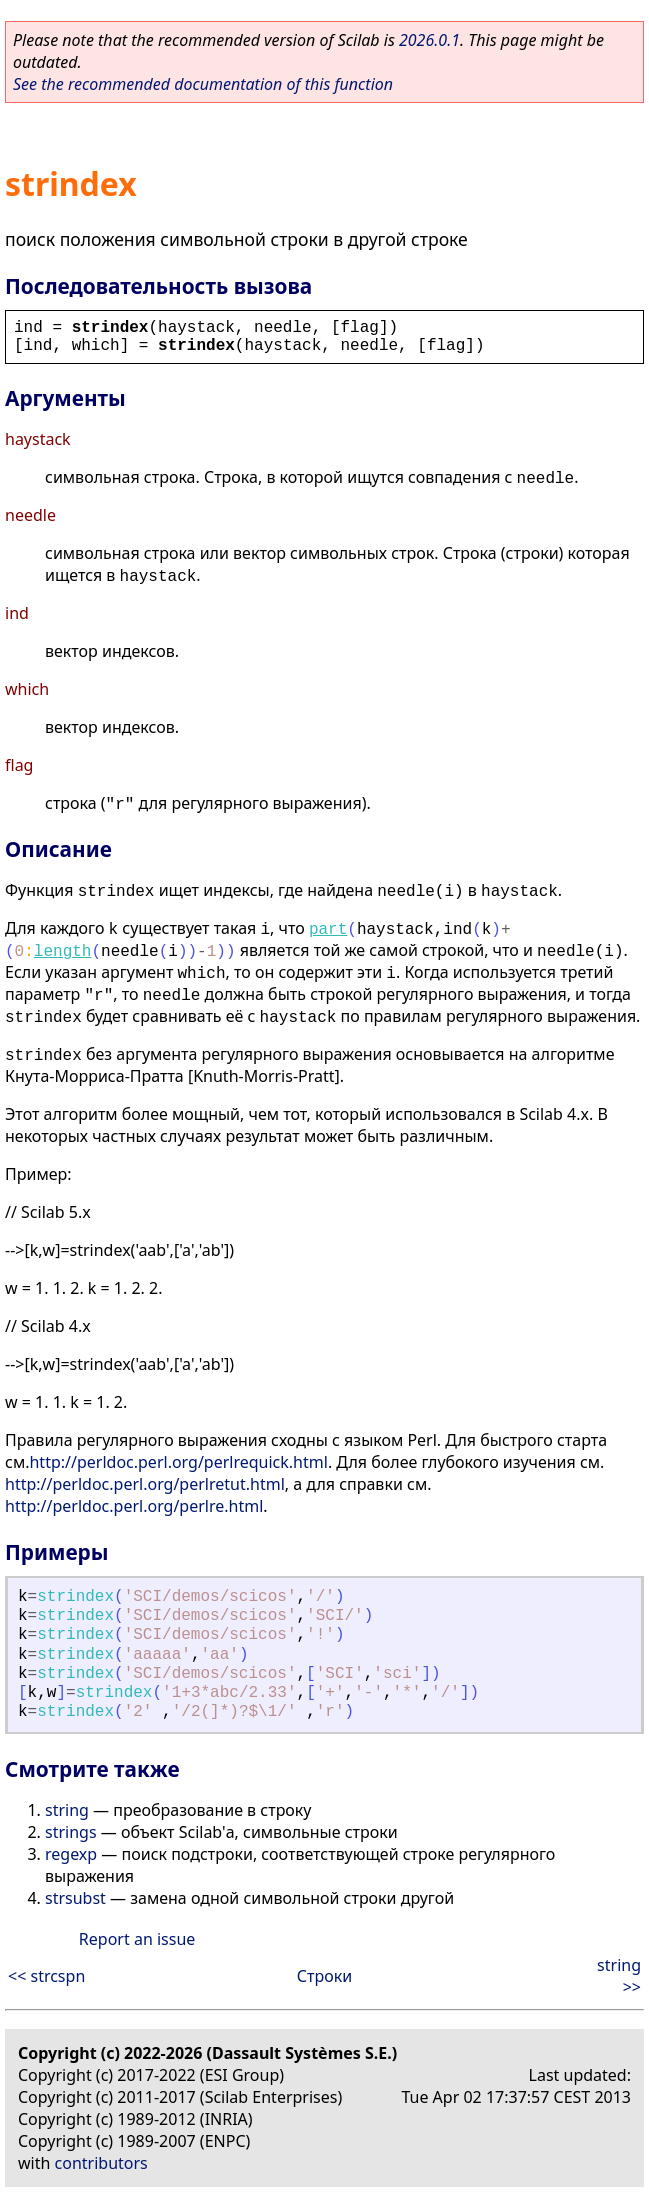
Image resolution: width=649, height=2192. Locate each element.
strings (71, 1832)
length (63, 952)
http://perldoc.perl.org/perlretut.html (145, 1484)
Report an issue (137, 1939)
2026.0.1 (429, 40)
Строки (324, 1976)
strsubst (75, 1898)
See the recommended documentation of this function (203, 84)
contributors (101, 2163)
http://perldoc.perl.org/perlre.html (134, 1506)
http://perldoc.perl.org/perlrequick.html (178, 1462)
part (328, 930)
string (67, 1810)
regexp (71, 1854)
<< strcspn (46, 1976)
